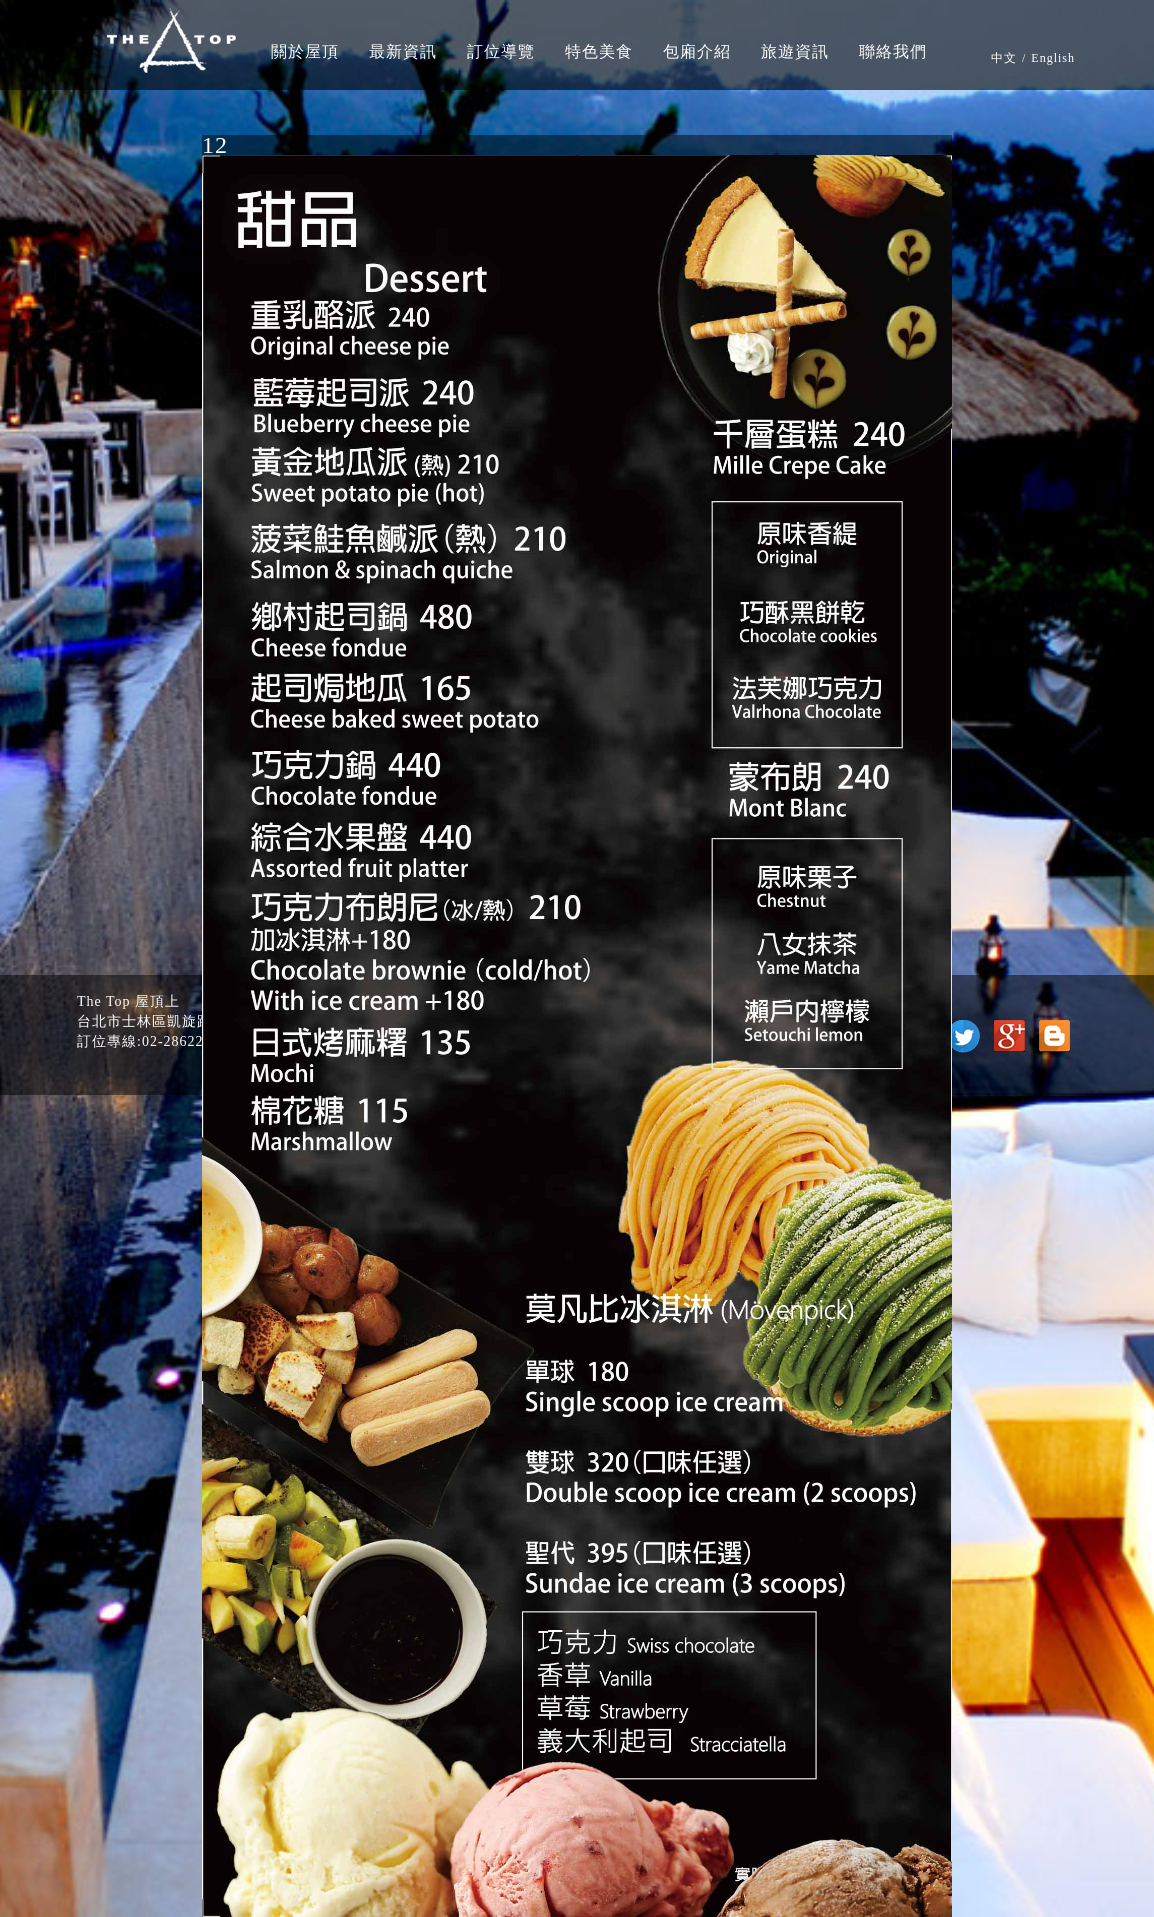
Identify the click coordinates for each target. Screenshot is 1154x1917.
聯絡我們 (893, 51)
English (1053, 58)
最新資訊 (403, 51)
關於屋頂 (305, 51)
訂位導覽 (501, 51)
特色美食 (599, 51)
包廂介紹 (697, 51)
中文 (1004, 58)
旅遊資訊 (795, 51)
